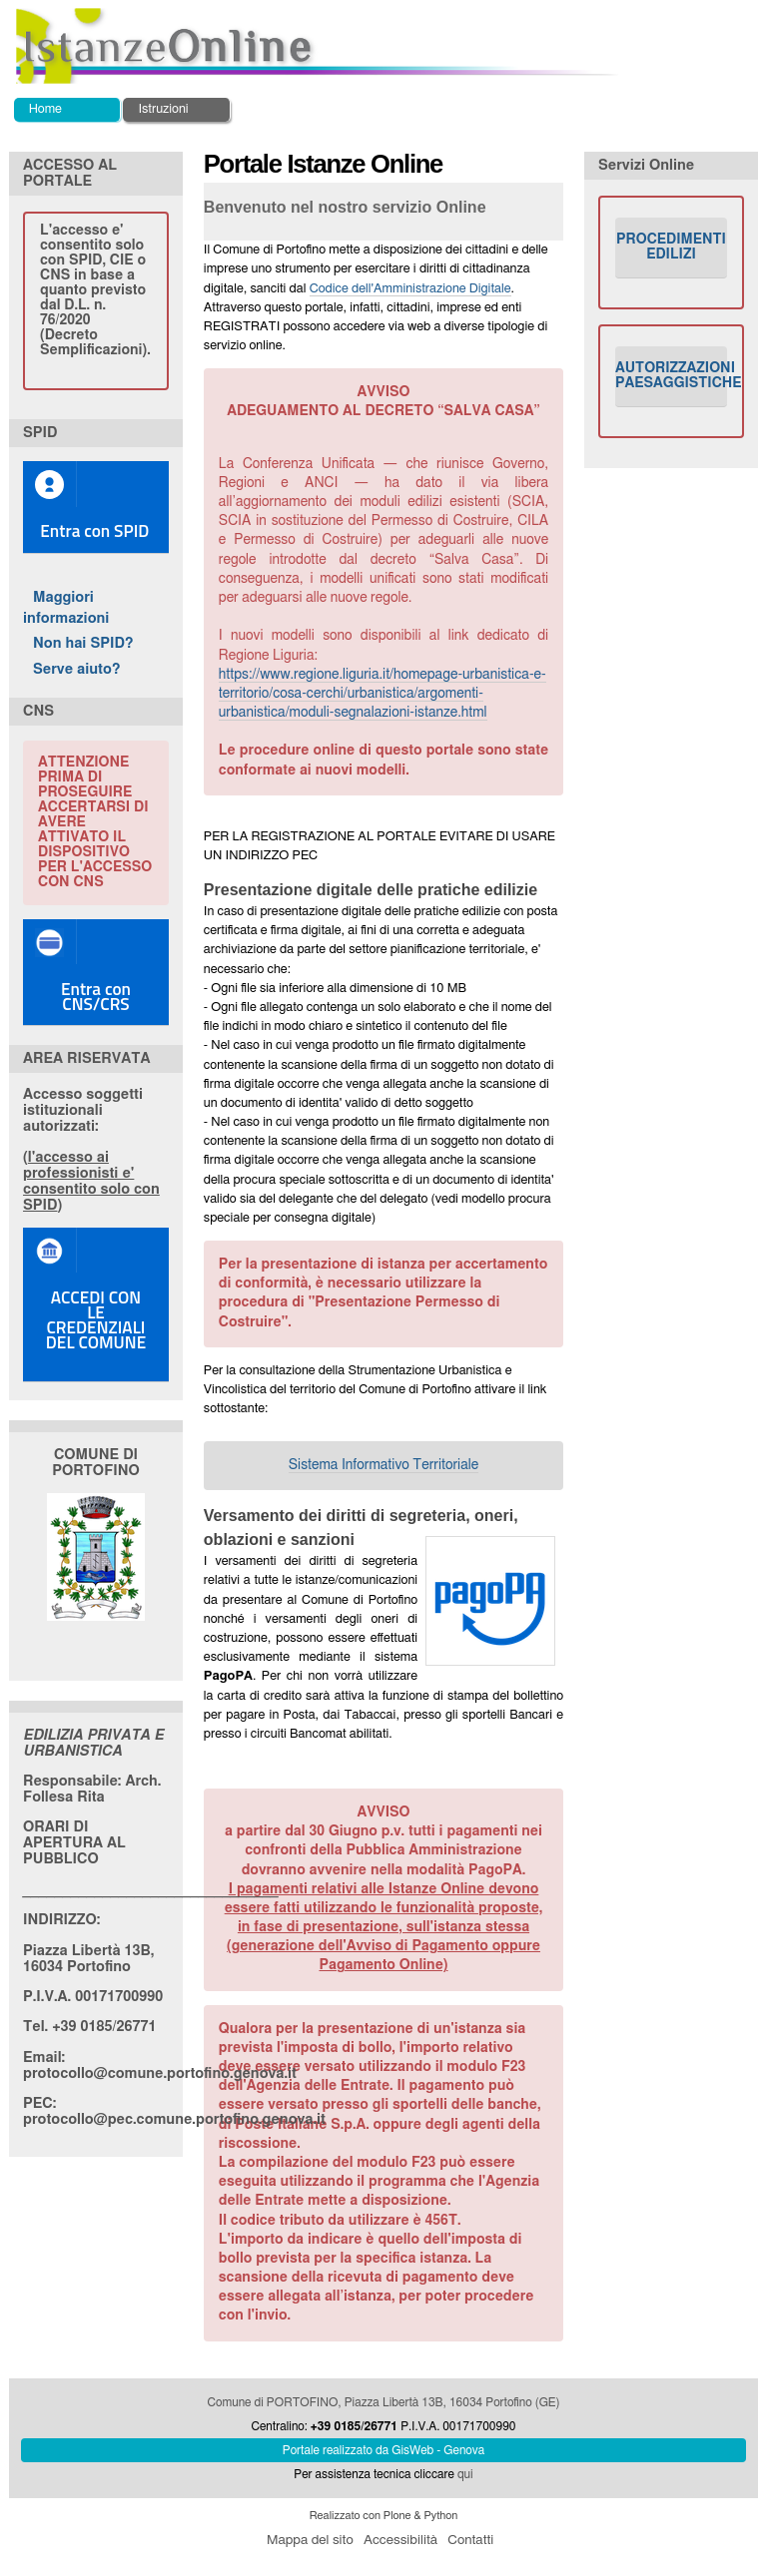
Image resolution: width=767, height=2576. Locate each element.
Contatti (470, 2540)
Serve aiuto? (77, 669)
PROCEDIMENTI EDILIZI (671, 247)
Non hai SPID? (83, 643)
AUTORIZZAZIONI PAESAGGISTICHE (671, 375)
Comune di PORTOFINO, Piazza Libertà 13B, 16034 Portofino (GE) (384, 2402)
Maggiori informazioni (66, 608)
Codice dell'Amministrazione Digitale (410, 288)
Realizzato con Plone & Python (384, 2515)
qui (465, 2474)
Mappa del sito (310, 2540)
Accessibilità (400, 2540)
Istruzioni (163, 109)
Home (45, 109)
